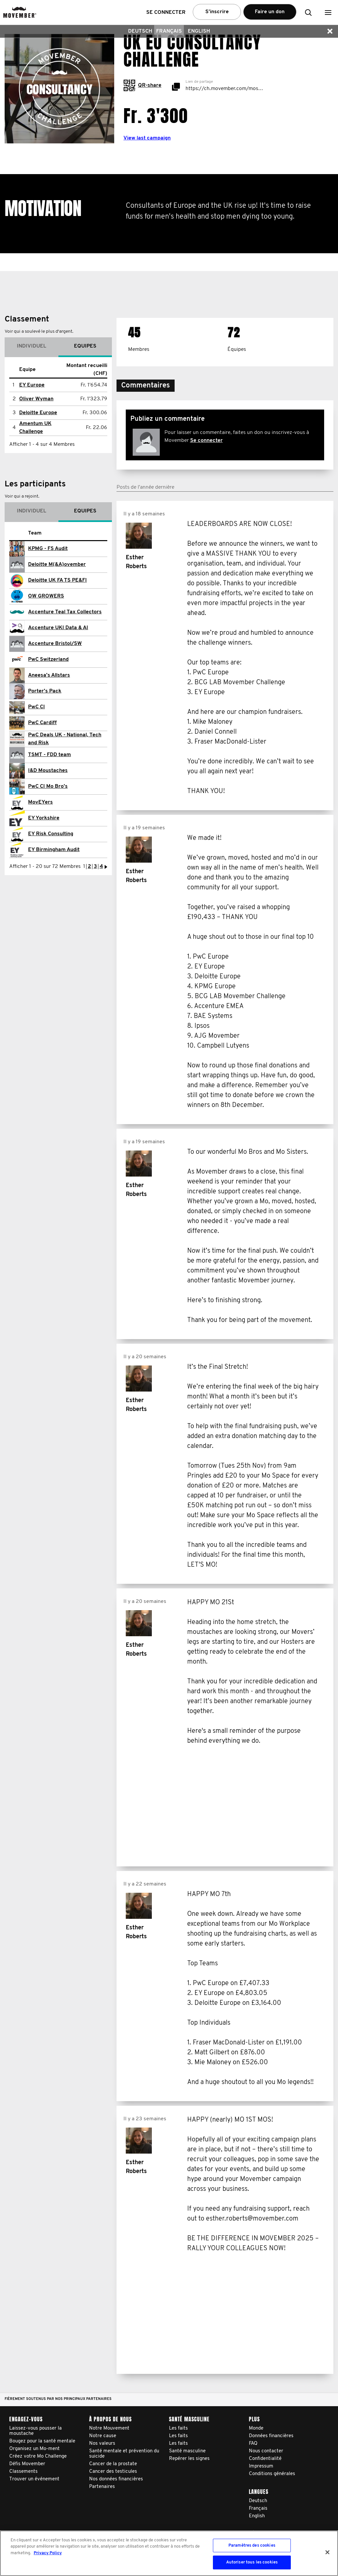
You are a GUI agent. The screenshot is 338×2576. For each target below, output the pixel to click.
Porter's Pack (44, 691)
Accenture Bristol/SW (55, 643)
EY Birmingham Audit (54, 849)
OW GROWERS (46, 596)
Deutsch (140, 31)
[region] (169, 2553)
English (199, 31)
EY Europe (32, 385)
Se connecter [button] (166, 12)
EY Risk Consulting (50, 834)
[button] (328, 12)
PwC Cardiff (42, 722)
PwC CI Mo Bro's (48, 786)
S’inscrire (217, 12)
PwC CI (36, 707)
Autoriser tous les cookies (252, 2562)
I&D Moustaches (48, 770)
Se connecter (206, 440)
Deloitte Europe (38, 412)
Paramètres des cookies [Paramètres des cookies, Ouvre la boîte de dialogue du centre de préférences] (251, 2545)
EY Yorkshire (43, 818)
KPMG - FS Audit (48, 548)
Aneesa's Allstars (49, 675)
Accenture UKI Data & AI (58, 627)
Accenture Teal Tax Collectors (65, 612)
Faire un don (270, 12)
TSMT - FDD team (49, 754)
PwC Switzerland (48, 659)
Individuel (31, 346)
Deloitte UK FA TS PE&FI (57, 580)
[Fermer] (327, 2552)
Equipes (85, 346)
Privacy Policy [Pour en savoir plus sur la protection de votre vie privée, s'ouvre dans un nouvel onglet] (48, 2553)
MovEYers (40, 802)
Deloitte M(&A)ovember (57, 564)
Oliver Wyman (36, 399)
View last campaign (147, 138)
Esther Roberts (136, 562)
